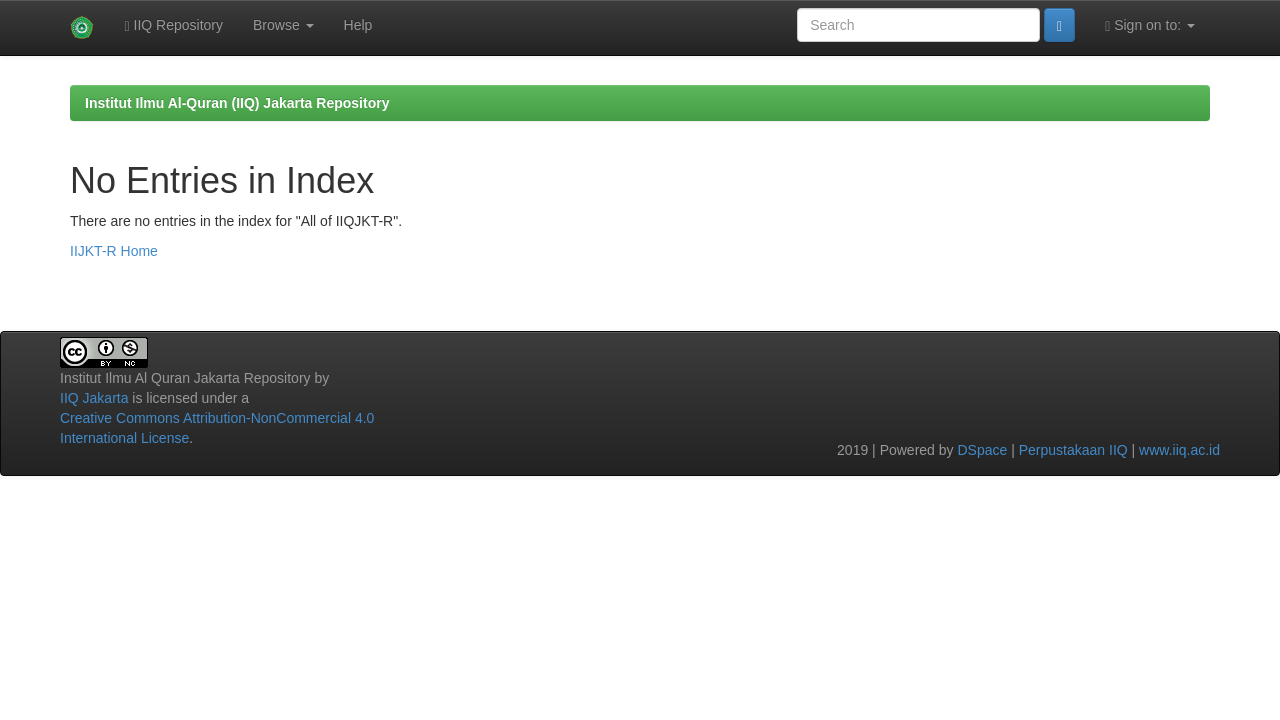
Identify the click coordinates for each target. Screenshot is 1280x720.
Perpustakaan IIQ (1073, 450)
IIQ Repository (173, 25)
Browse (283, 25)
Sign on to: (1150, 25)
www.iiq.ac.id (1179, 450)
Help (358, 25)
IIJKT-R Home (114, 251)
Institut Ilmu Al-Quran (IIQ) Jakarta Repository (237, 103)
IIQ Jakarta (94, 398)
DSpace (982, 450)
